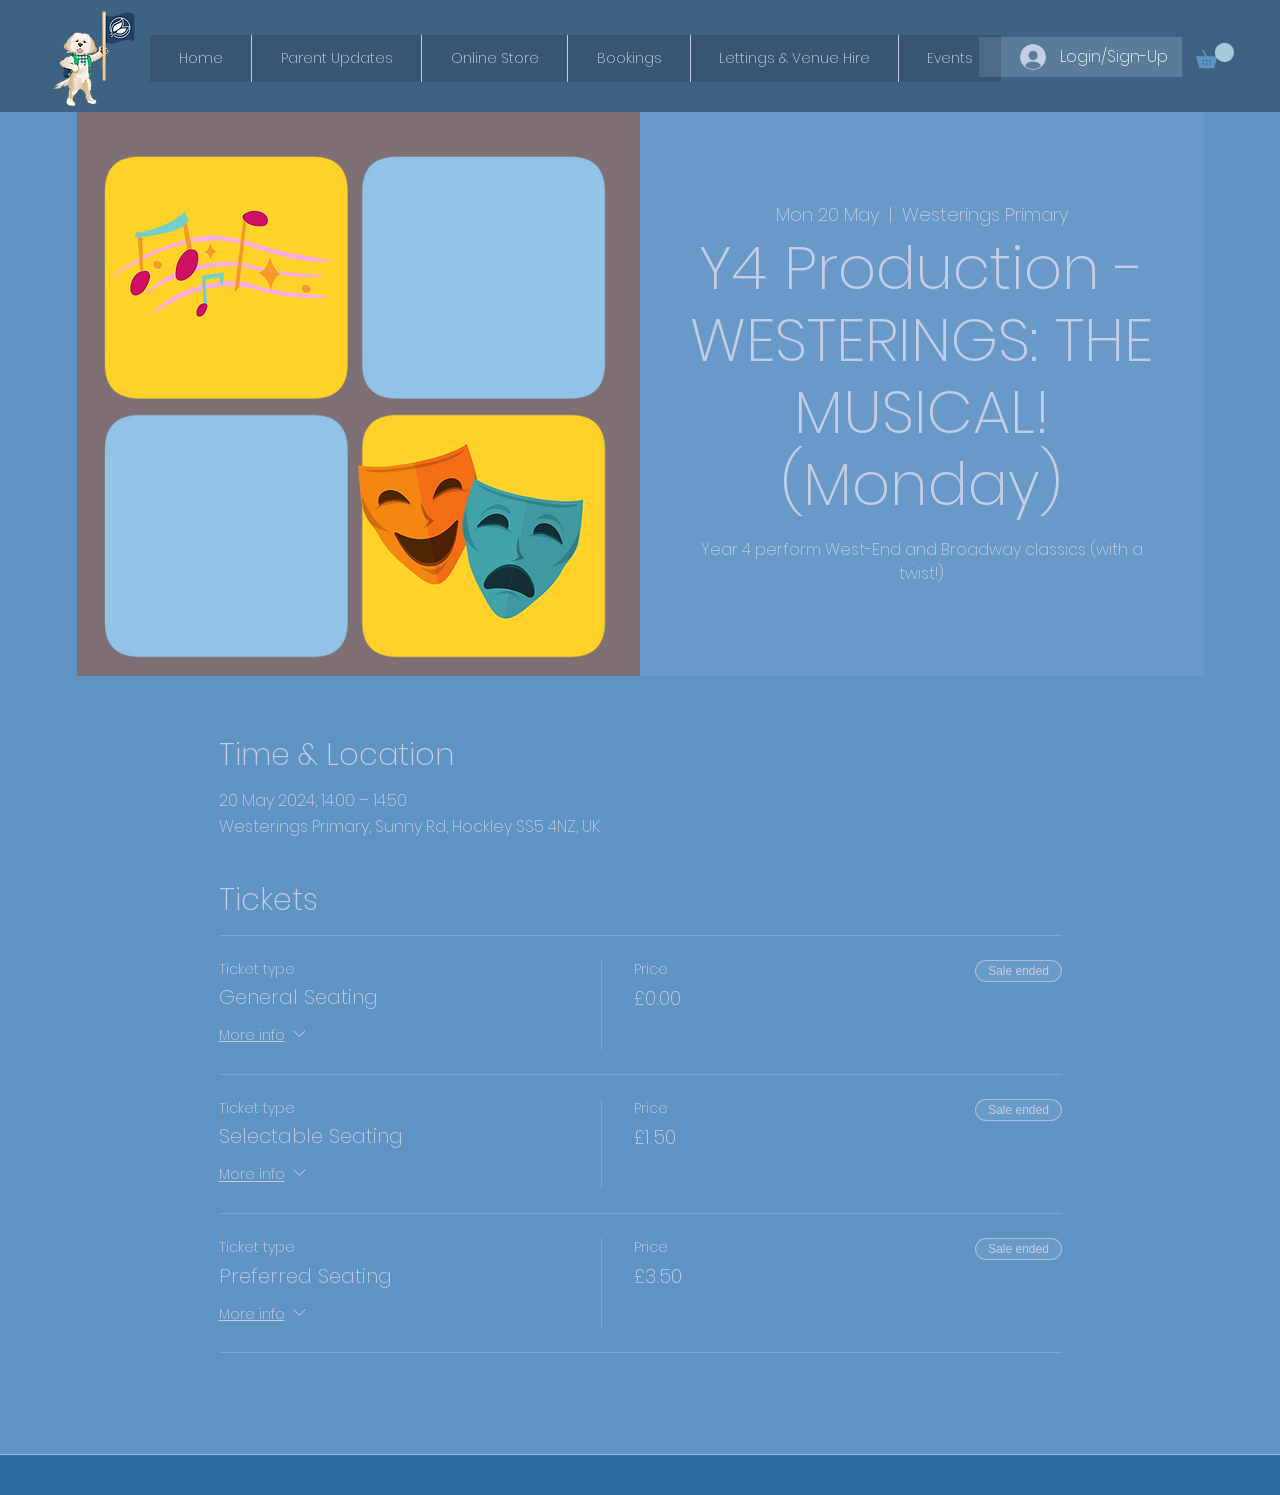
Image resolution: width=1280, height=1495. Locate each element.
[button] (1215, 55)
